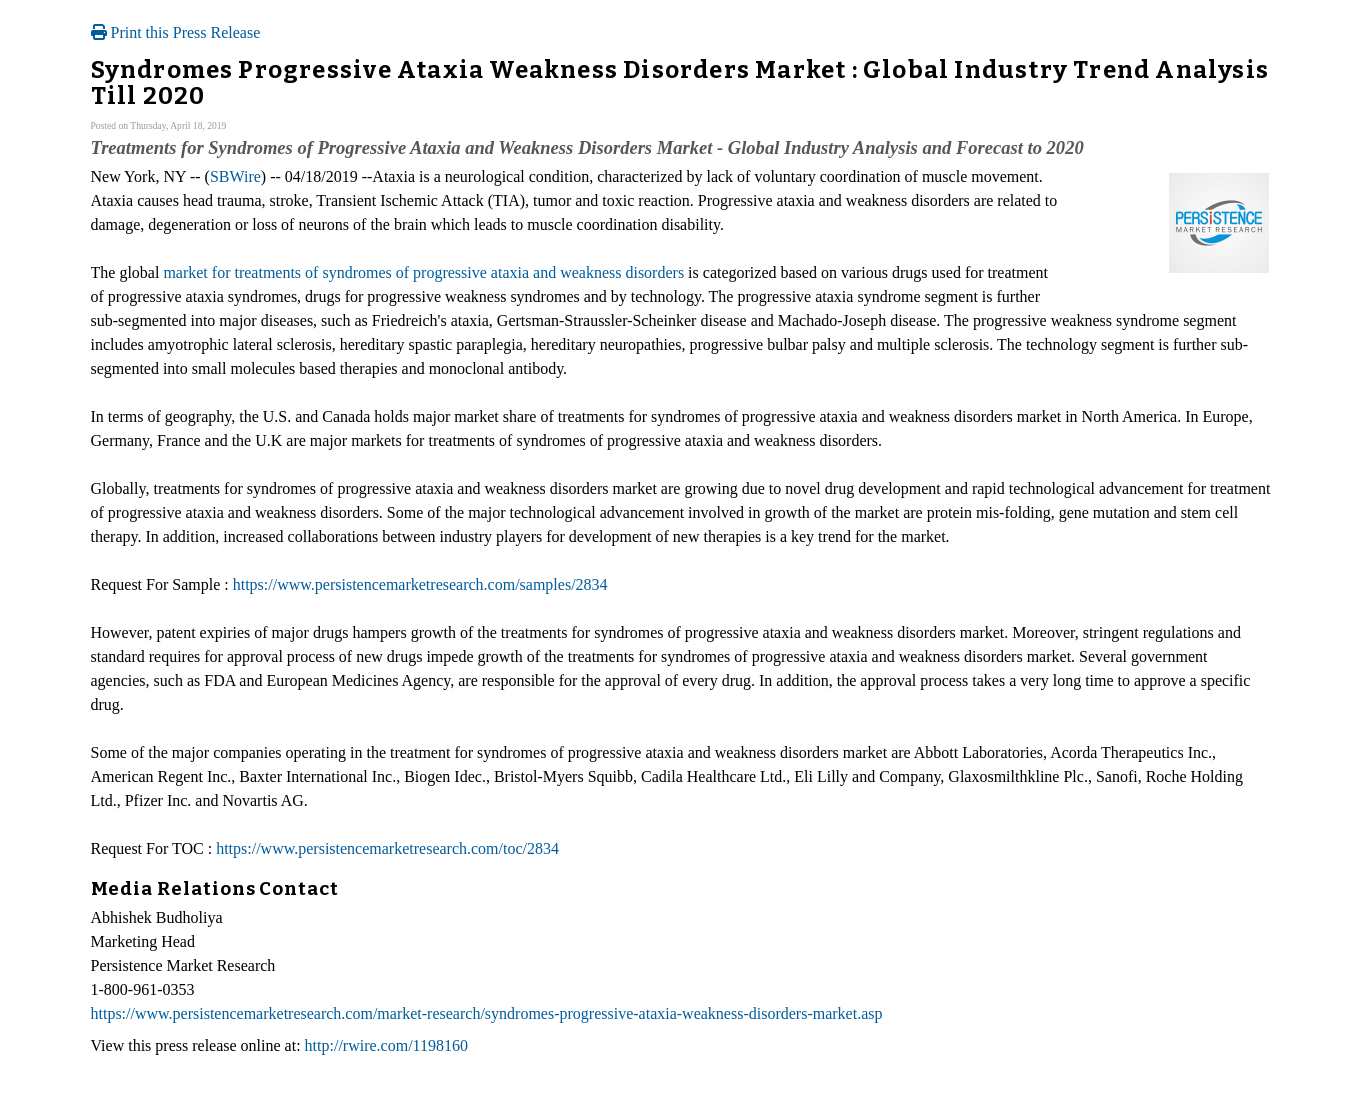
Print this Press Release (176, 32)
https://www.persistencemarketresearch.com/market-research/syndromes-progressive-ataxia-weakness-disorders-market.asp (487, 1013)
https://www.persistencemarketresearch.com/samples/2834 (420, 584)
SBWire (235, 176)
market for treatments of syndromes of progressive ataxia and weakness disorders (423, 272)
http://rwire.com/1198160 (386, 1045)
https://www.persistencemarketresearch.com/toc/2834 (387, 848)
